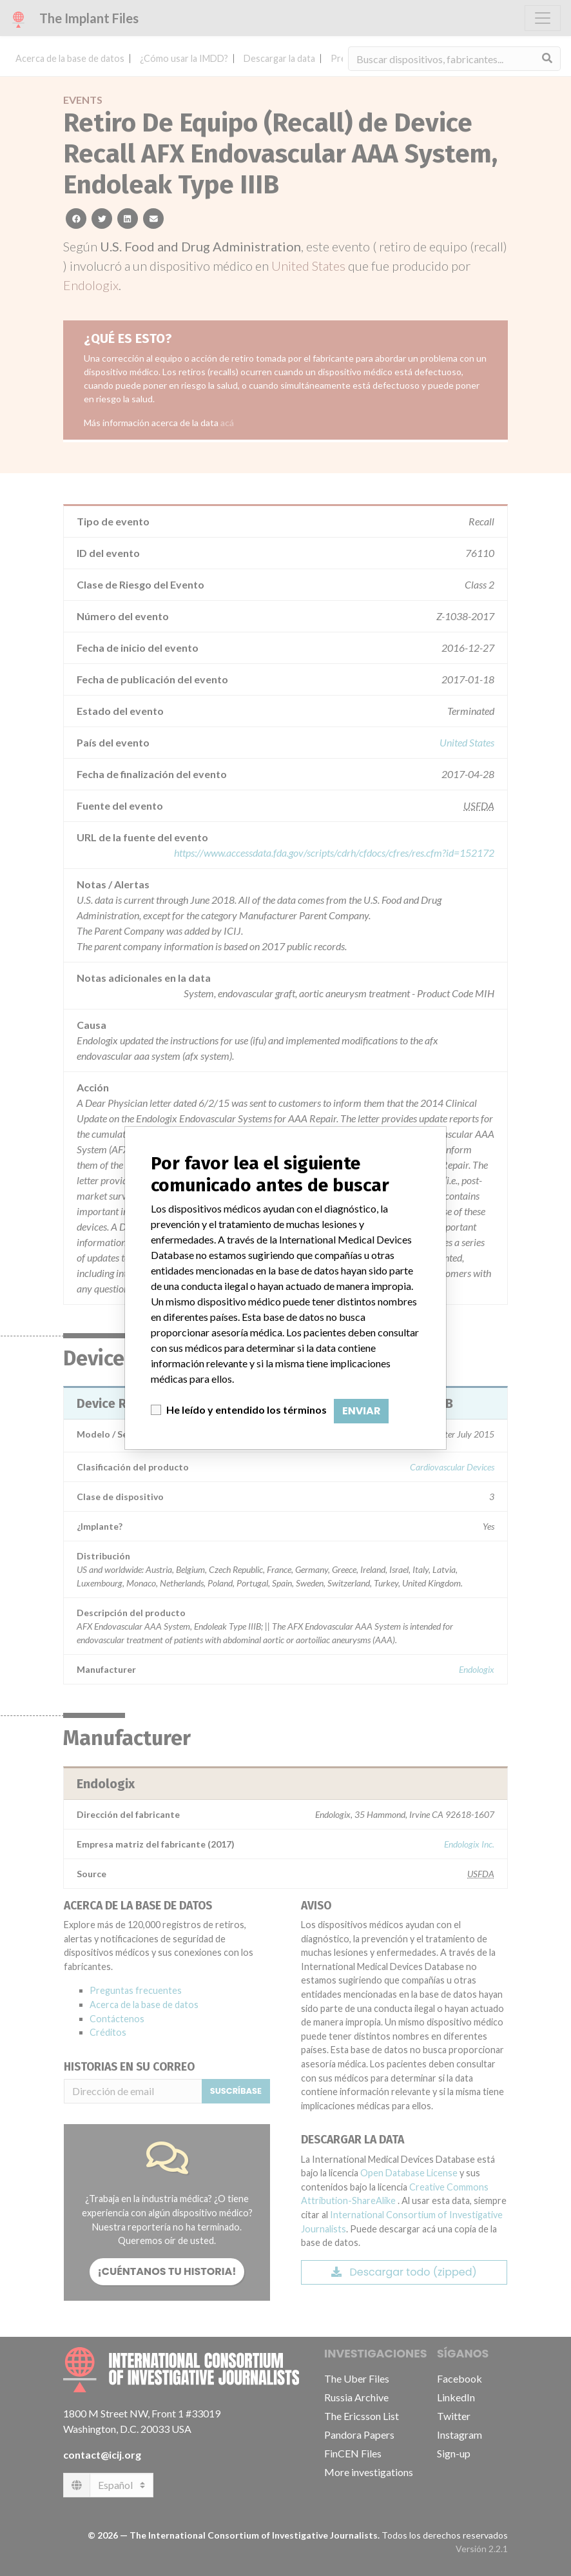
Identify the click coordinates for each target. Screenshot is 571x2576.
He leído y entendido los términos (246, 1409)
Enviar (361, 1410)
